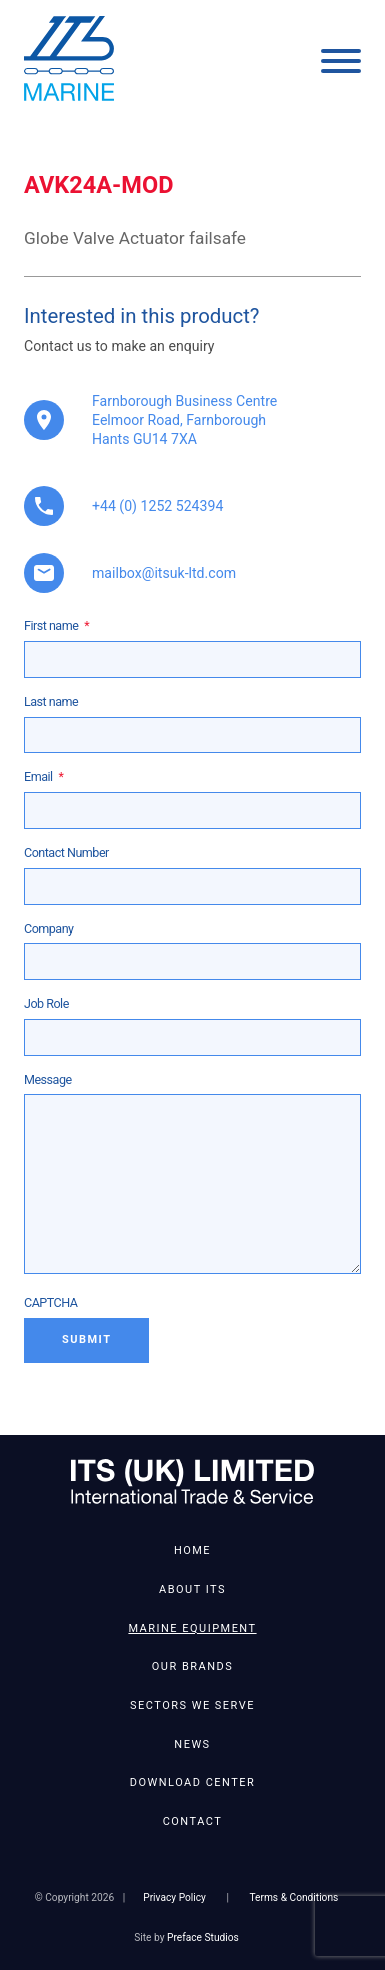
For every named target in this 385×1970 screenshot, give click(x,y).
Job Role (46, 1003)
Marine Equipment (192, 1628)
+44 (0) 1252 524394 (157, 506)
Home (192, 1550)
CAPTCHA (51, 1302)
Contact (193, 1821)
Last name (51, 701)
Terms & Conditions (293, 1897)
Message (48, 1079)
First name (56, 625)
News (192, 1744)
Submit (86, 1339)
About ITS (192, 1589)
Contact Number (66, 852)
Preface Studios (203, 1937)
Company (49, 928)
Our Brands (192, 1666)
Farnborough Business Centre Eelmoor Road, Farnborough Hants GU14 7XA (184, 420)
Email (43, 776)
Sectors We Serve (192, 1705)
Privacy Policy (174, 1897)
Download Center (192, 1782)
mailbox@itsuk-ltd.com (164, 573)
